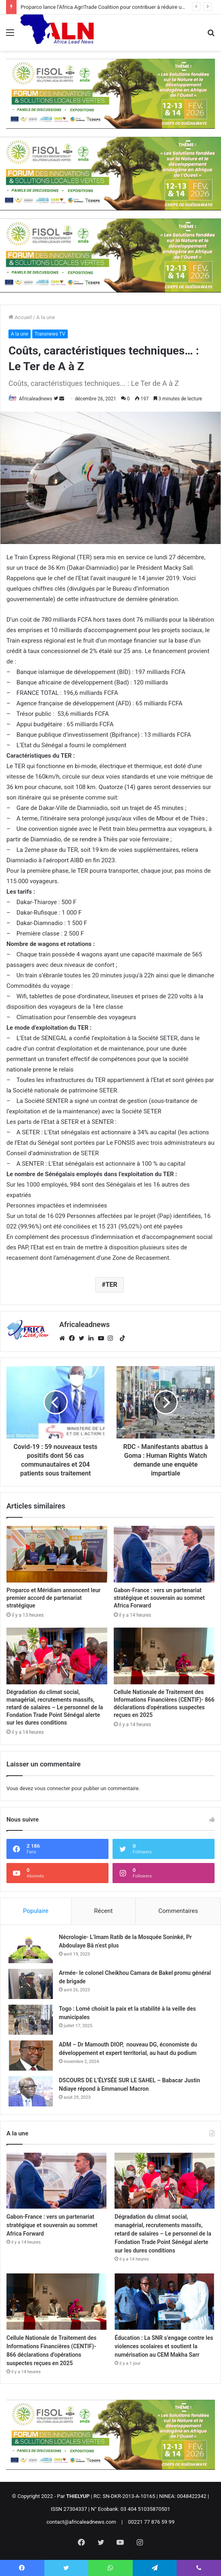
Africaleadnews (35, 399)
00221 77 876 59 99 (151, 2522)
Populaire (35, 1910)
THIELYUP (78, 2496)
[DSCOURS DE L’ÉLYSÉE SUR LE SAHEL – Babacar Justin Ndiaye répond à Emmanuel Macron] (30, 2091)
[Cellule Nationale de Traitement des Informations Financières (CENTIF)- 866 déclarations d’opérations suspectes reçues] (164, 1656)
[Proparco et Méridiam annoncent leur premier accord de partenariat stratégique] (56, 1554)
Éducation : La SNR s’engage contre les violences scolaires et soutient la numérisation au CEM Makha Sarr (164, 2346)
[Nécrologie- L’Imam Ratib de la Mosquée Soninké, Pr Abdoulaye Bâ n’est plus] (30, 1948)
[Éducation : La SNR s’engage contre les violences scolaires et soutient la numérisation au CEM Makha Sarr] (165, 2301)
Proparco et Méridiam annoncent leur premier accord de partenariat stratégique (53, 1598)
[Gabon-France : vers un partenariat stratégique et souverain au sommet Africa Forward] (164, 1554)
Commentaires (178, 1910)
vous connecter (52, 1788)
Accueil (20, 317)
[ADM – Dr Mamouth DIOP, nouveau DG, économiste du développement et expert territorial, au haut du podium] (30, 2055)
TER (111, 1284)
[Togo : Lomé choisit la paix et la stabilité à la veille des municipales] (30, 2020)
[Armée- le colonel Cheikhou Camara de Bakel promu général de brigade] (30, 1984)
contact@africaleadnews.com (81, 2522)
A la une (45, 317)
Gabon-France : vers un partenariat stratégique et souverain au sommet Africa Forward (159, 1598)
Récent (103, 1910)
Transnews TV (50, 334)
